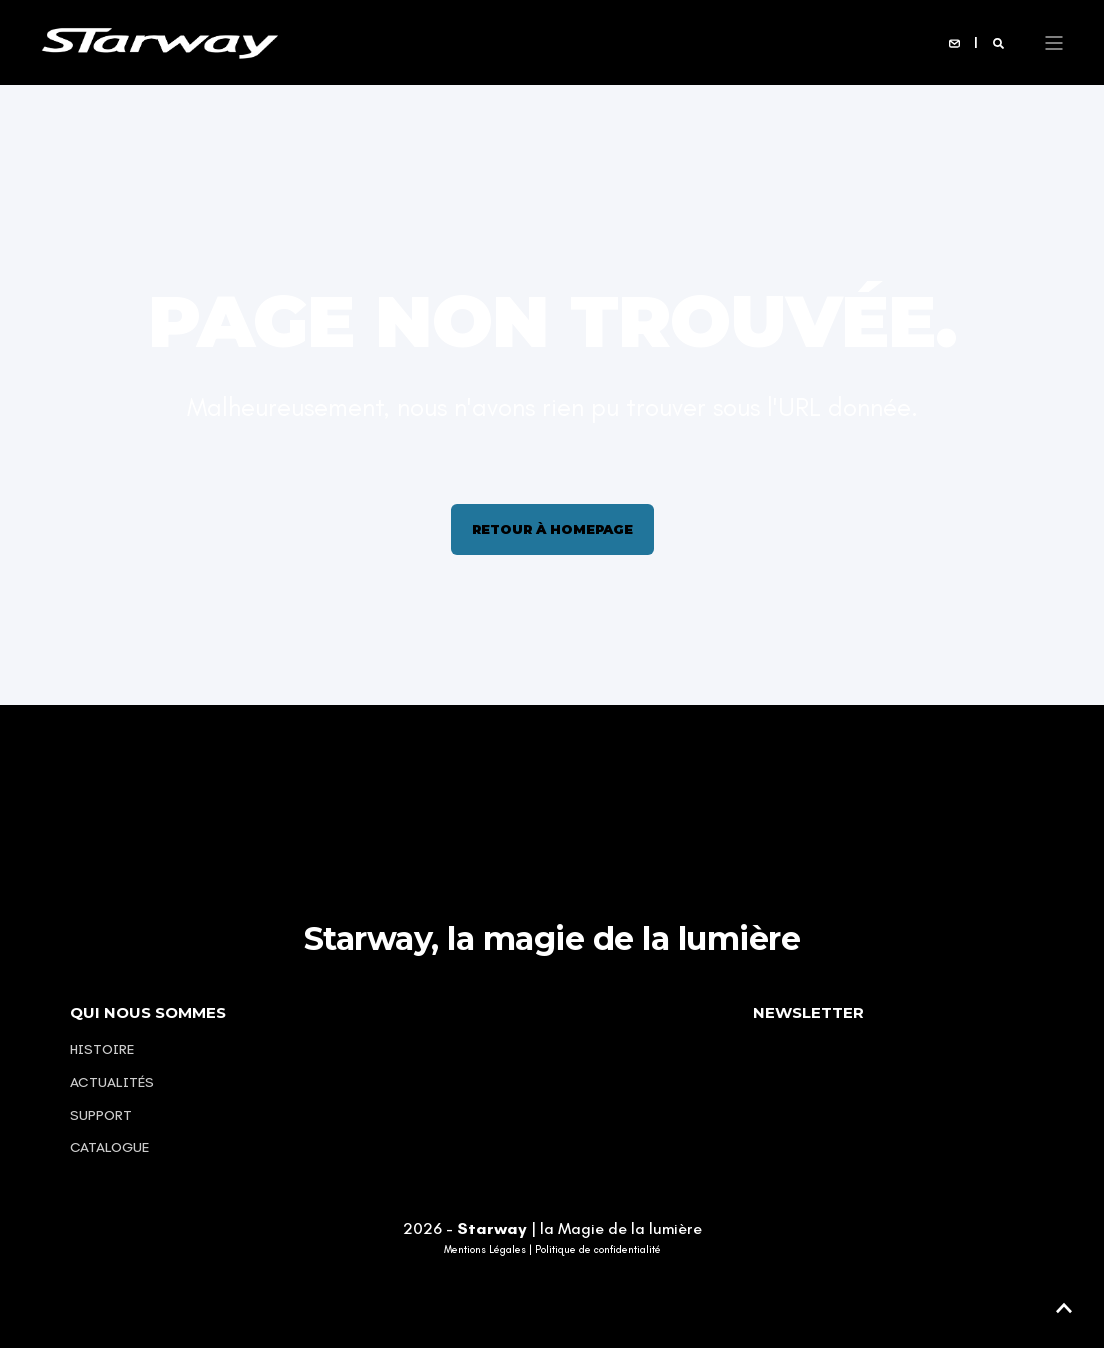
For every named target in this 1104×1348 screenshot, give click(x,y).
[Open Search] (998, 42)
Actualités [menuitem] (112, 1082)
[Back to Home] (160, 41)
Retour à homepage (552, 529)
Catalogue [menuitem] (109, 1147)
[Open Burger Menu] (1054, 43)
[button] (1064, 1308)
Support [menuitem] (101, 1115)
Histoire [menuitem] (102, 1049)
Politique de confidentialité (598, 1250)
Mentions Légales (485, 1250)
